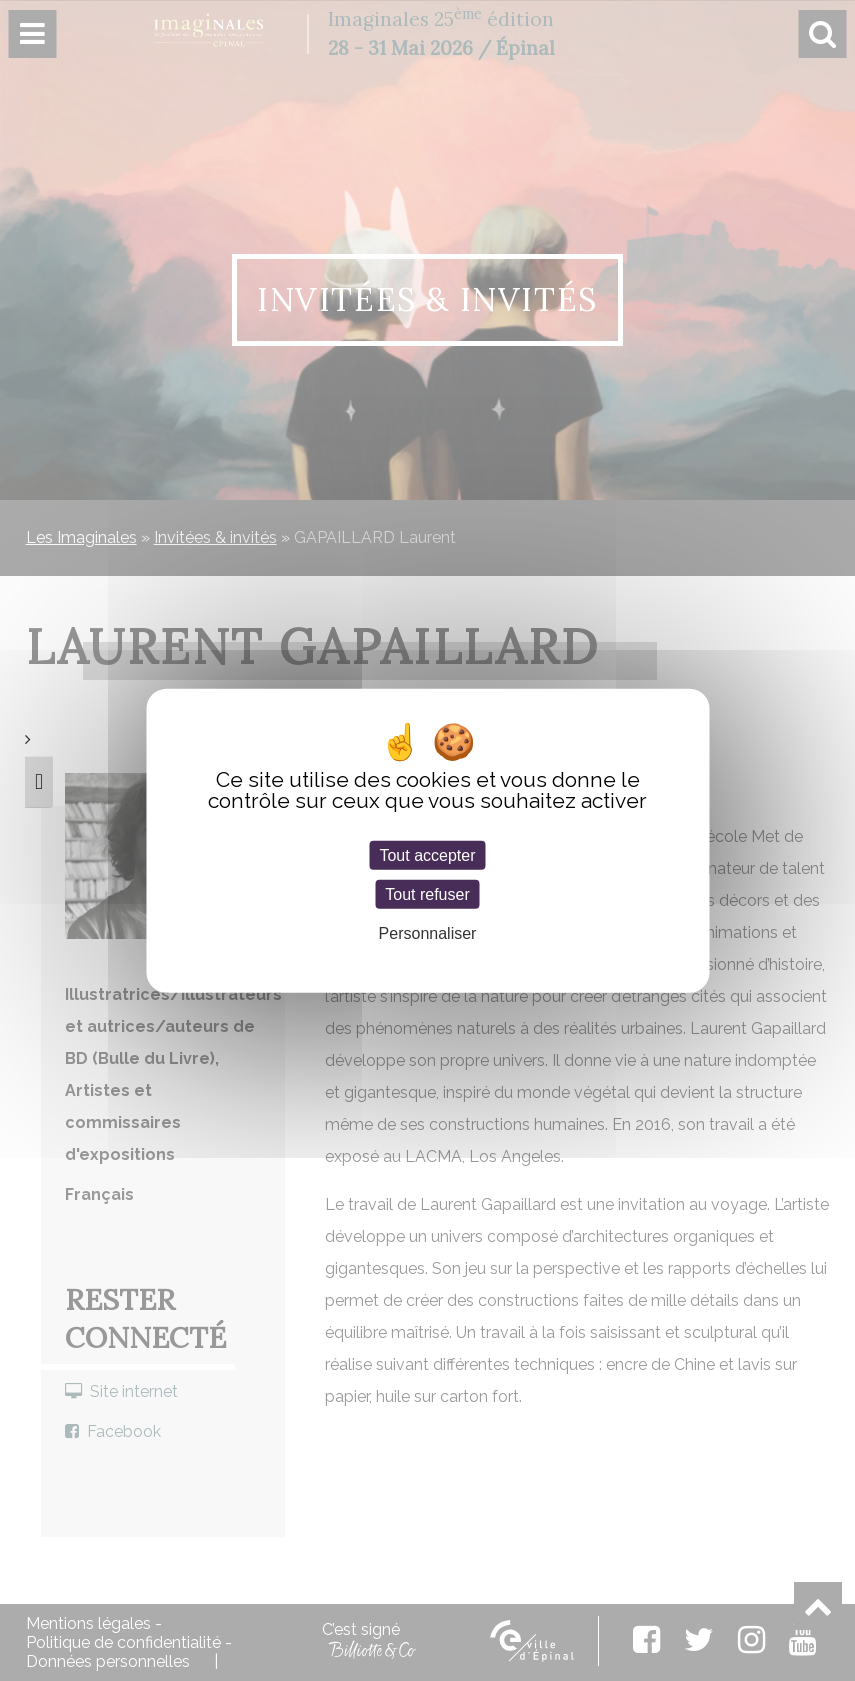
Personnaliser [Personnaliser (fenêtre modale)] (428, 933)
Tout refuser (427, 893)
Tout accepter (427, 854)
